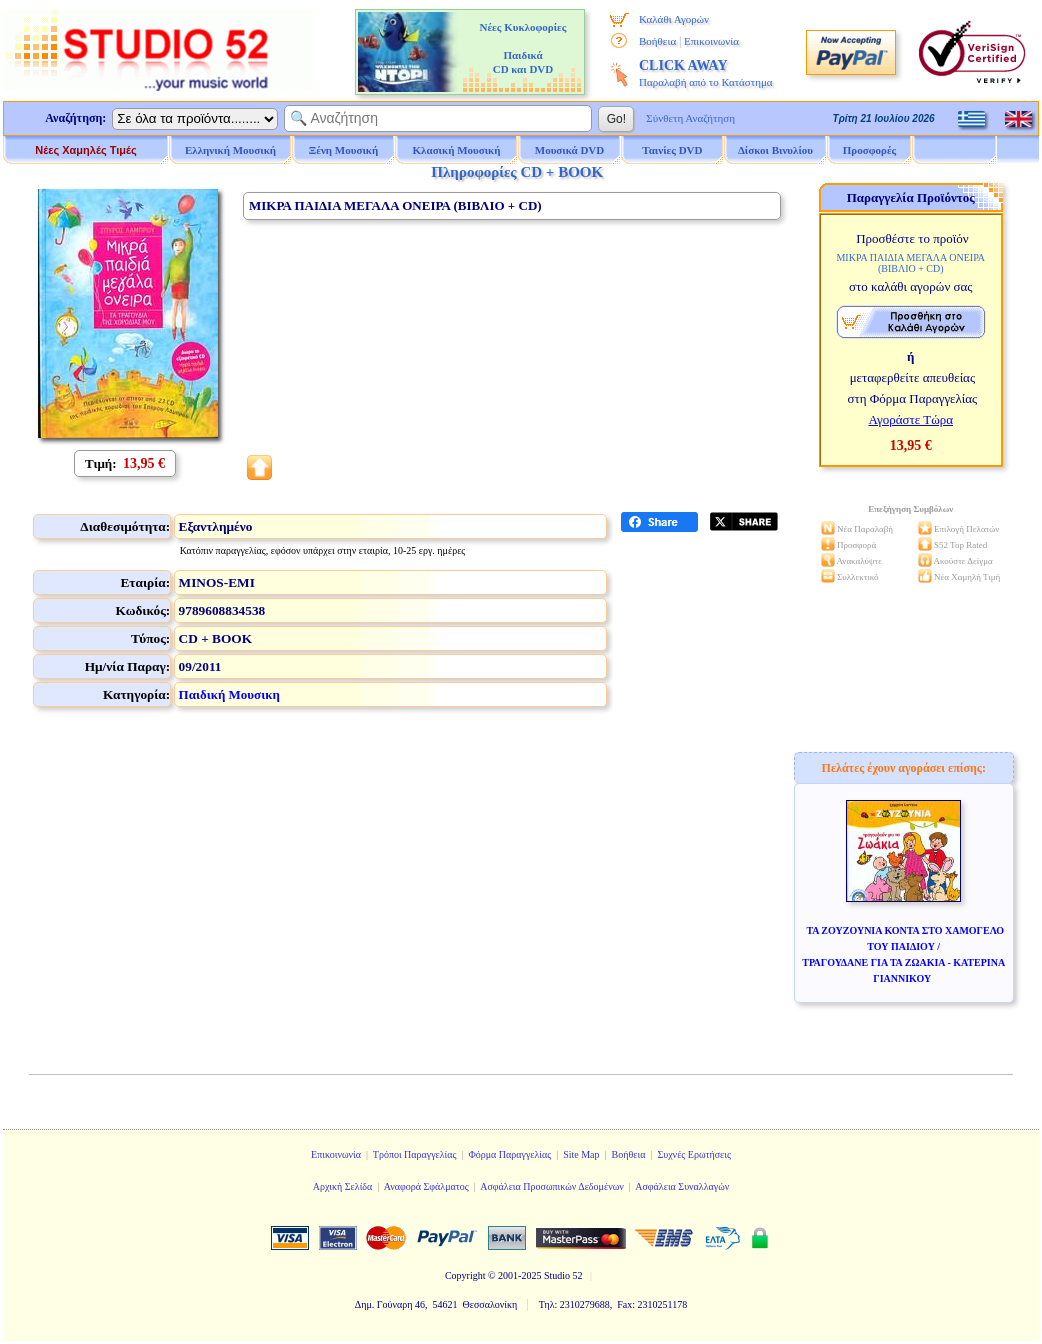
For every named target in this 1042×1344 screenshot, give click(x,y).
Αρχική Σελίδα (343, 1186)
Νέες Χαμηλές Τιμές (85, 150)
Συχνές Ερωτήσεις (694, 1154)
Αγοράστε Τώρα (910, 419)
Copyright (465, 1275)
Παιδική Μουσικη (229, 694)
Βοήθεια (657, 41)
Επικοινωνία (711, 41)
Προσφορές (870, 150)
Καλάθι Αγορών (674, 19)
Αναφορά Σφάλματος (426, 1186)
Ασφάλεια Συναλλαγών (682, 1186)
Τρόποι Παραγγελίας (415, 1154)
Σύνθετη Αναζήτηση (690, 118)
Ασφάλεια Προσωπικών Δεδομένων (552, 1186)
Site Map (581, 1154)
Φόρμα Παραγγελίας (509, 1154)
